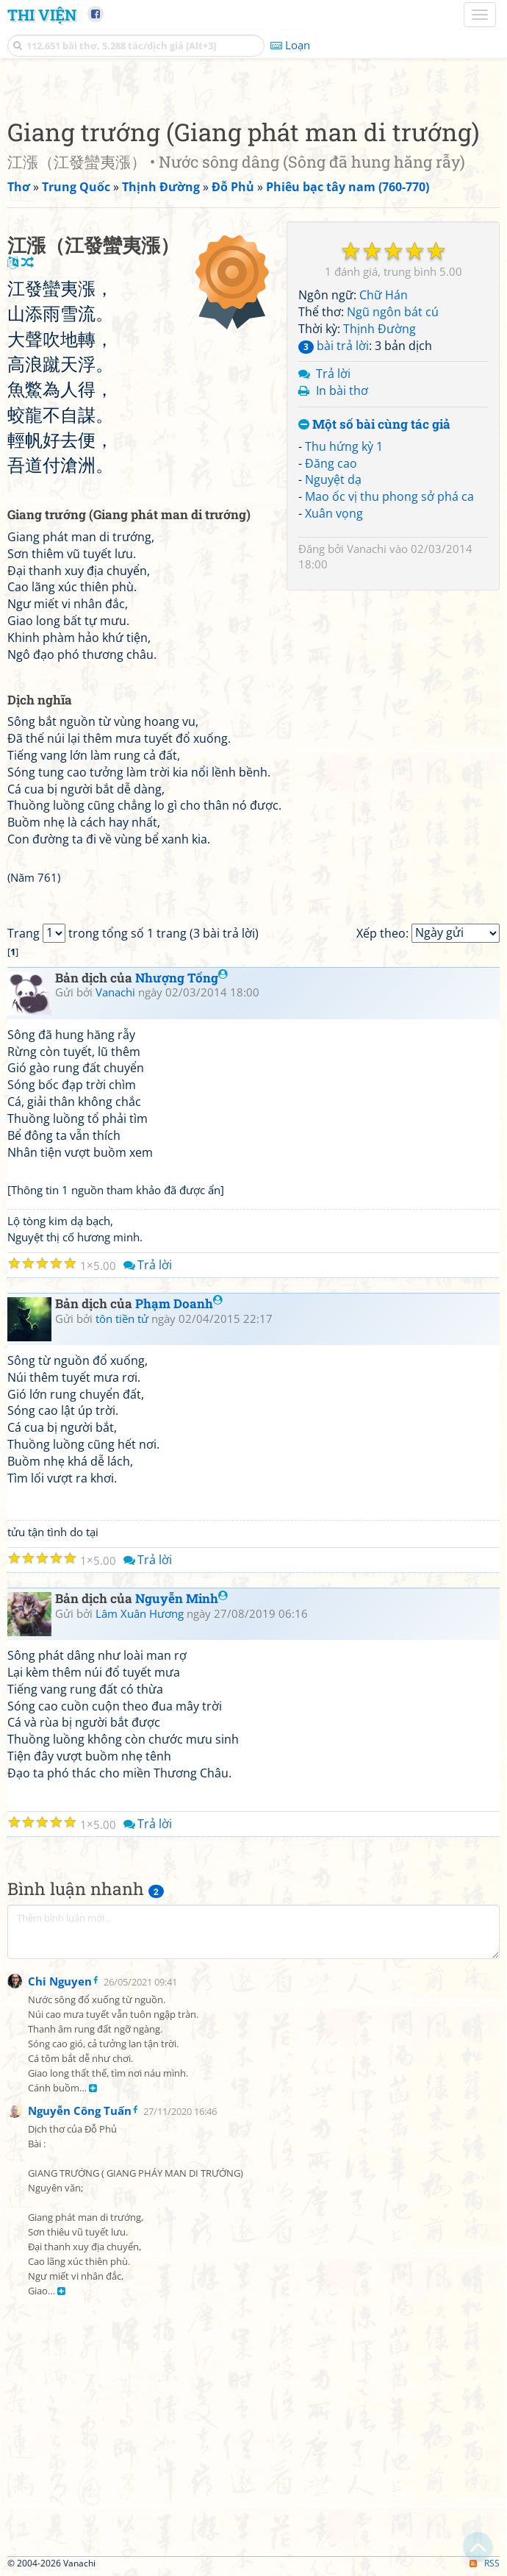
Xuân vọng (334, 513)
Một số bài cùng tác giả (374, 425)
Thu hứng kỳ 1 (344, 446)
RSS (485, 2563)
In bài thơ (342, 390)
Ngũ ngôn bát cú (393, 312)
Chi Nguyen (60, 1981)
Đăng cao (331, 463)
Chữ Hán (383, 295)
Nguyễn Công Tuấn (80, 2110)
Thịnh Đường (379, 329)
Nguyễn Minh (181, 1598)
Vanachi (366, 548)
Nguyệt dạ (333, 479)
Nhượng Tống (181, 977)
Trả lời (333, 373)
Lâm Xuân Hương (140, 1613)
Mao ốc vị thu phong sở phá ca (389, 496)
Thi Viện (41, 14)
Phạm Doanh (179, 1303)
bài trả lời (333, 346)
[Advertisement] (253, 2446)
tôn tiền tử (122, 1318)
